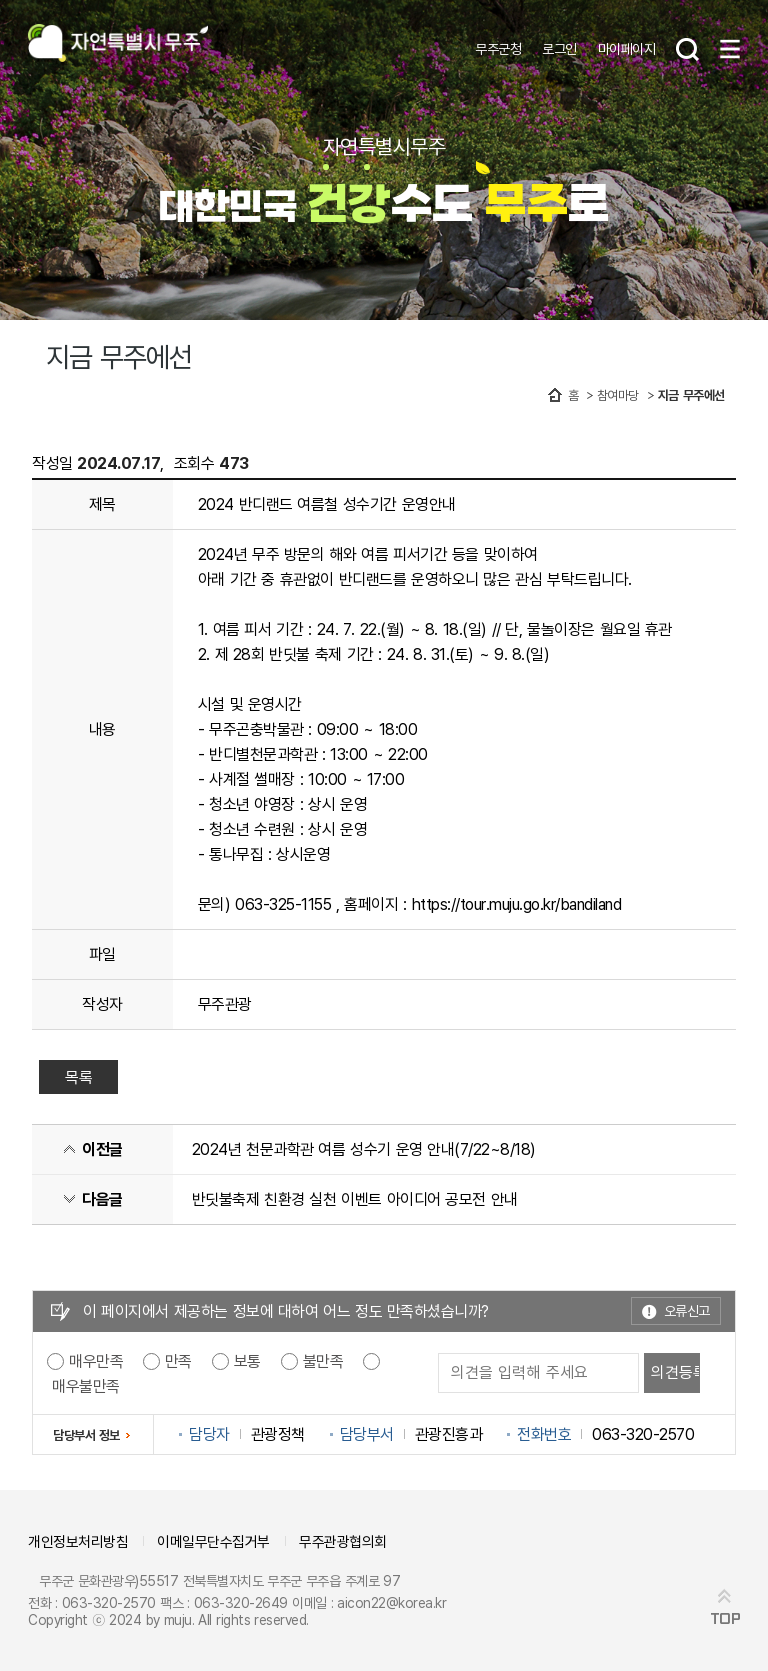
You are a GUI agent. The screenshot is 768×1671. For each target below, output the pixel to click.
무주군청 (498, 48)
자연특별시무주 (118, 44)
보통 (247, 1361)
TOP (725, 1619)
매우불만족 (86, 1386)
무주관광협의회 (343, 1541)
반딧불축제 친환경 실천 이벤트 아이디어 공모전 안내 (355, 1199)
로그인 (559, 48)
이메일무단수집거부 (213, 1541)
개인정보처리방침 (78, 1541)
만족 (178, 1361)
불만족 (323, 1361)
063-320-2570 (109, 1602)
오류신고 (687, 1310)
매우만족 (96, 1361)
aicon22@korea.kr (391, 1602)
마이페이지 (627, 48)
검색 (687, 49)
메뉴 (730, 49)
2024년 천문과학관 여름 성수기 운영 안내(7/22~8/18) (364, 1149)
